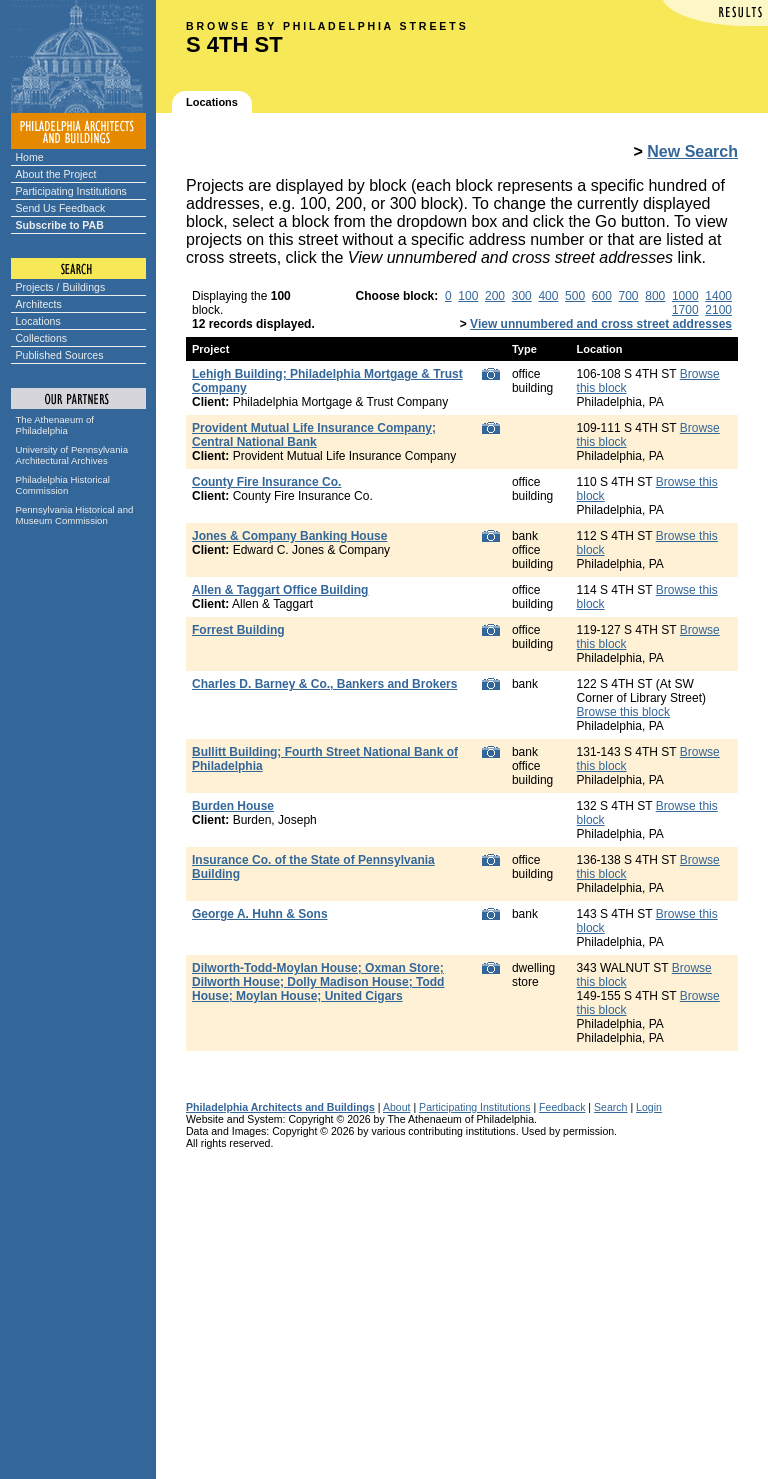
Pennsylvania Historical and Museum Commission (75, 515)
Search (610, 1107)
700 (629, 296)
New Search (692, 151)
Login (649, 1107)
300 (522, 296)
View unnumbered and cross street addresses (601, 324)
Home (30, 157)
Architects (39, 304)
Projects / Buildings (61, 287)
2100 (718, 310)
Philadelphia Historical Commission (63, 485)
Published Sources (60, 355)
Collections (42, 338)
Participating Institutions (71, 191)
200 (495, 296)
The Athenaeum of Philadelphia (55, 425)
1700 (685, 310)
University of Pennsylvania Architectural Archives (72, 455)
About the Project (56, 174)
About (397, 1107)
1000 (685, 296)
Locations (38, 321)
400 (548, 296)
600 (602, 296)
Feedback (562, 1107)
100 (468, 296)
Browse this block (623, 712)
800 (655, 296)
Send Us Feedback (61, 208)
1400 (718, 296)
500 (575, 296)
